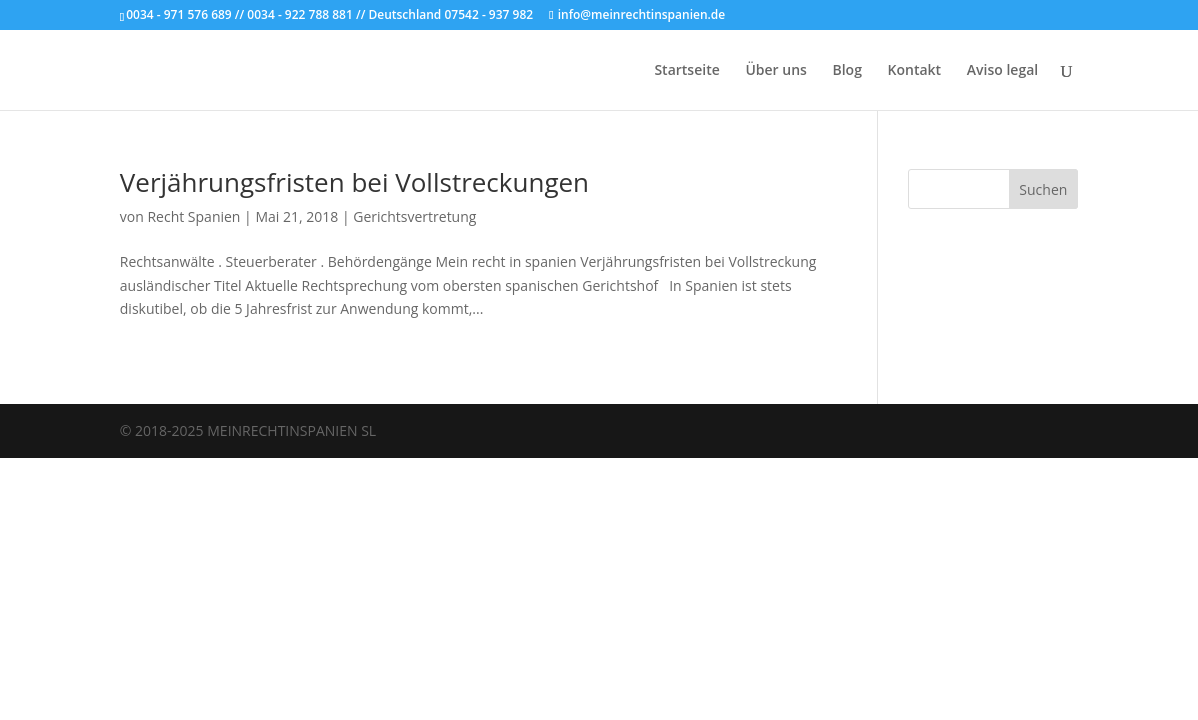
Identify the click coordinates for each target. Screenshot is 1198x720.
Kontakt (915, 71)
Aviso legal (1002, 71)
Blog (846, 71)
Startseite (686, 71)
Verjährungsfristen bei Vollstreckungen (354, 182)
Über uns (775, 71)
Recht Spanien (193, 216)
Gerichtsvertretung (414, 216)
